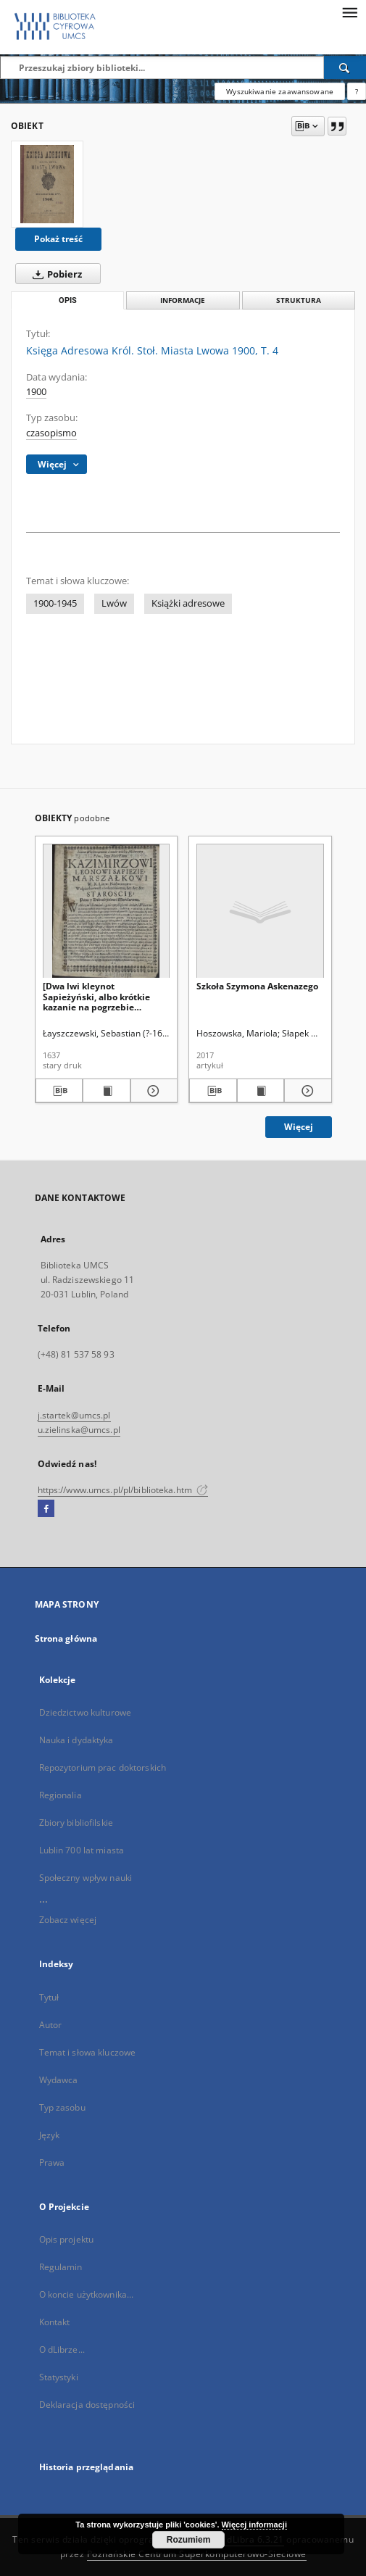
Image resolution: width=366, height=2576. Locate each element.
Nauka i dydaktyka (76, 1740)
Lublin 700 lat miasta (82, 1850)
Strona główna (66, 1638)
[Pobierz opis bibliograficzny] (59, 1090)
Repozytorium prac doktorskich (102, 1767)
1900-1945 (55, 603)
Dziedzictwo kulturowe (85, 1712)
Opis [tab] (68, 300)
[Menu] (349, 11)
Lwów (114, 603)
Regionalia (60, 1795)
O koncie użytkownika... (86, 2294)
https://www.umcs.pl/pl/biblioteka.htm (123, 1490)
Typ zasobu (62, 2107)
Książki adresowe (188, 603)
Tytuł (49, 1997)
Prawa (52, 2162)
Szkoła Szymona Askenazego (257, 986)
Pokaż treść (58, 239)
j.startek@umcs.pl (74, 1415)
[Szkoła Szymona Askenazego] (260, 911)
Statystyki (58, 2377)
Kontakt (54, 2322)
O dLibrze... (62, 2349)
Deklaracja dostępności (87, 2404)
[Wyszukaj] (345, 67)
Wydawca (58, 2080)
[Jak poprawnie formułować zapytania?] (356, 91)
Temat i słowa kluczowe (87, 2052)
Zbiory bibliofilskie (76, 1822)
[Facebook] (46, 1509)
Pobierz (54, 274)
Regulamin (61, 2267)
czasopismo (51, 433)
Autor (50, 2025)
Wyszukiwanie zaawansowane (279, 91)
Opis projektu (66, 2239)
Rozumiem (189, 2540)
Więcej (298, 1127)
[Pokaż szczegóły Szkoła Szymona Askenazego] (306, 1090)
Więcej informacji (254, 2524)
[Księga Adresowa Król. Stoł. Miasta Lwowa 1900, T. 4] (47, 184)
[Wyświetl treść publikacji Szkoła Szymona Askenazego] (261, 1090)
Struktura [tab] (298, 300)
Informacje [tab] (182, 300)
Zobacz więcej (68, 1920)
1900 (36, 392)
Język (49, 2135)
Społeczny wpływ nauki (86, 1877)
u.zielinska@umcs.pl (79, 1430)
